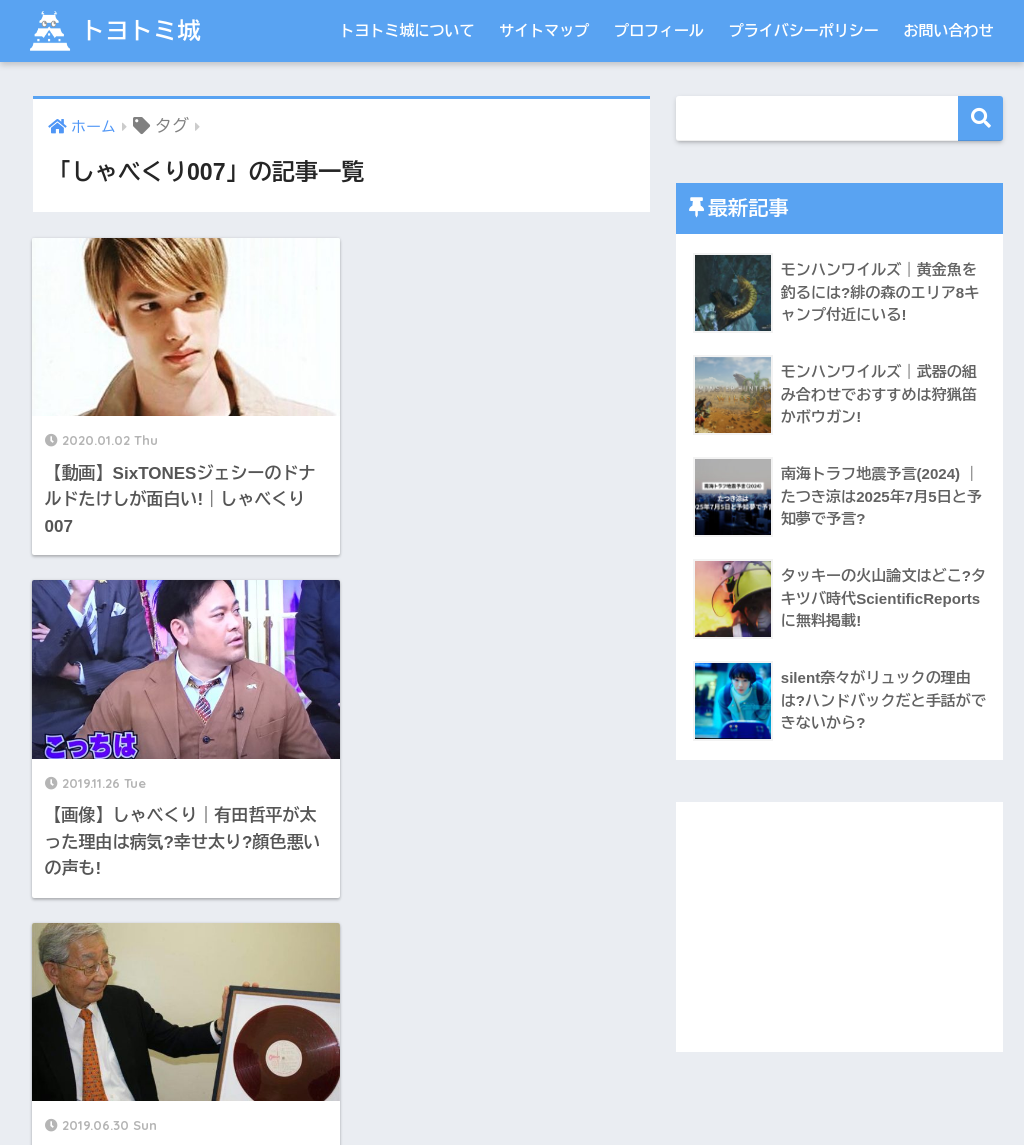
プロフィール (659, 30)
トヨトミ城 (113, 30)
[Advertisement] (840, 927)
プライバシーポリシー (804, 30)
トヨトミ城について (406, 30)
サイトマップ (544, 30)
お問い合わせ (949, 30)
